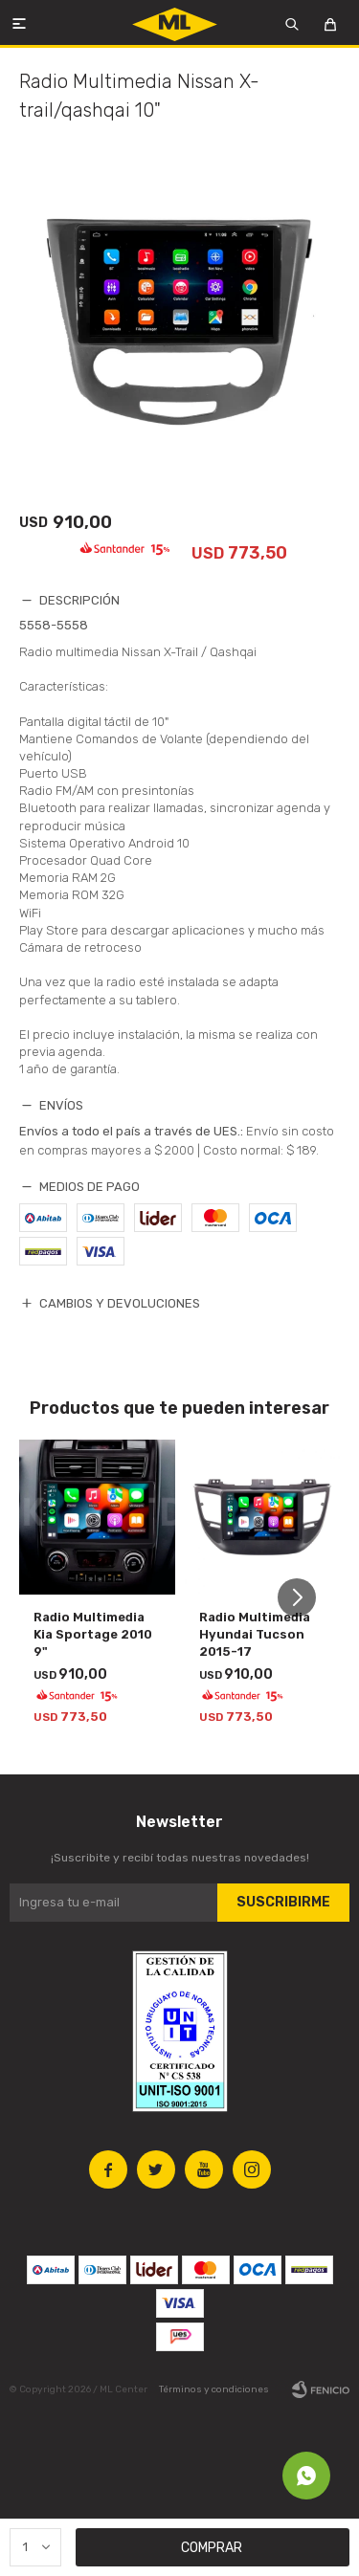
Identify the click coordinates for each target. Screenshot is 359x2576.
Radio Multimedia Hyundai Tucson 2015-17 (254, 1634)
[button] (304, 1597)
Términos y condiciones (214, 2389)
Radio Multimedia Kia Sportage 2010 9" (93, 1634)
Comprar (211, 2548)
